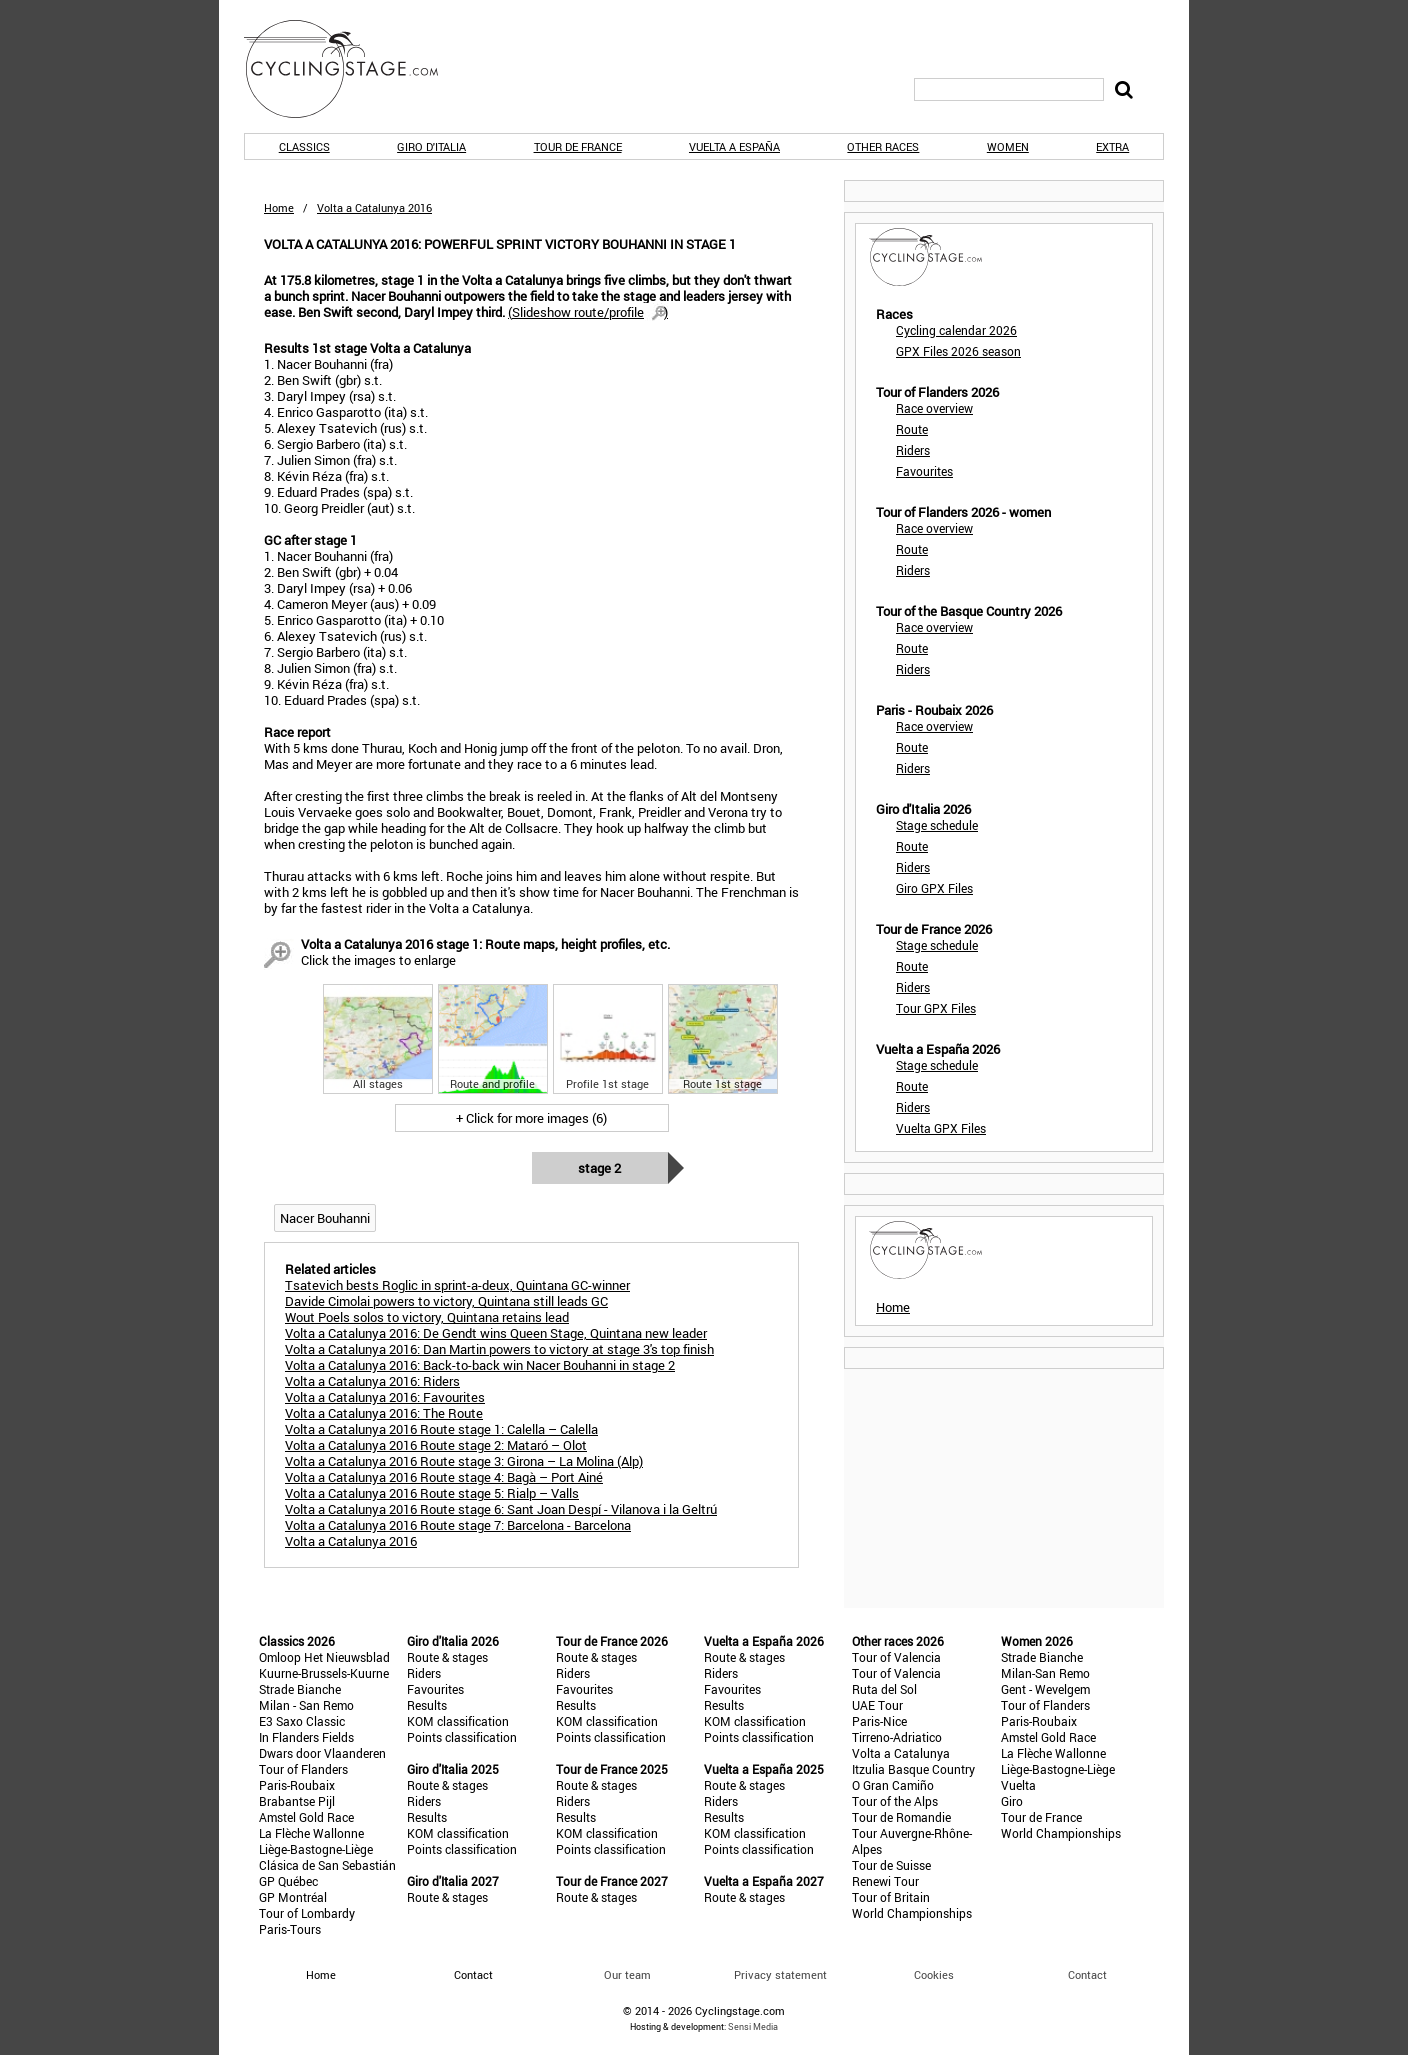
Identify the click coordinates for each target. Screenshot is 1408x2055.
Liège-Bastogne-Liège (316, 1849)
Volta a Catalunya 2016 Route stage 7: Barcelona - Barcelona (458, 1525)
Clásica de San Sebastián (327, 1865)
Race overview (934, 408)
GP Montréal (293, 1897)
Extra (1112, 146)
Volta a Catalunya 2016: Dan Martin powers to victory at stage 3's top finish (499, 1349)
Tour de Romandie (901, 1817)
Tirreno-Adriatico (897, 1737)
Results (427, 1705)
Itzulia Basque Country (913, 1769)
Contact (1087, 1974)
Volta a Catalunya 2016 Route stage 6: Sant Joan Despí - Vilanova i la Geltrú (501, 1509)
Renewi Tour (885, 1881)
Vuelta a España (734, 146)
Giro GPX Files (934, 888)
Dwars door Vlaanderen (322, 1753)
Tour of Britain (891, 1897)
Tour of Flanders (303, 1769)
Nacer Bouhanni (325, 1218)
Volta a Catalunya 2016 (351, 1541)
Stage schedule (937, 825)
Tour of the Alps (895, 1801)
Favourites (924, 471)
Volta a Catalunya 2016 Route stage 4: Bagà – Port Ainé (444, 1477)
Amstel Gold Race (306, 1817)
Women (1008, 146)
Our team (627, 1974)
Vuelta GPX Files (941, 1128)
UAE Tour (877, 1705)
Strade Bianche (300, 1689)
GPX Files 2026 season (958, 351)
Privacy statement (780, 1974)
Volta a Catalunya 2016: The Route (384, 1413)
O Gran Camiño (893, 1785)
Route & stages (447, 1657)
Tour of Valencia (896, 1657)
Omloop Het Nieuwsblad (324, 1657)
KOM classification (458, 1721)
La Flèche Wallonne (311, 1833)
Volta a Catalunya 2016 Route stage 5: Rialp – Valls (432, 1493)
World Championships (912, 1913)
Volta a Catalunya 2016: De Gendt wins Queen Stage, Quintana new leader (496, 1333)
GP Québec (288, 1881)
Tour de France (578, 146)
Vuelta (1018, 1785)
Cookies (934, 1974)
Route (912, 429)
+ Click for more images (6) (531, 1118)
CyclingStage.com (354, 69)
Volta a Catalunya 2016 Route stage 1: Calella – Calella (441, 1429)
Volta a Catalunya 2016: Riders (372, 1381)
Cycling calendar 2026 (956, 330)
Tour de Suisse (891, 1865)
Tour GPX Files (936, 1008)
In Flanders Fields (306, 1737)
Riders (913, 450)
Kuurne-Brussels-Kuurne (324, 1673)
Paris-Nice (879, 1721)
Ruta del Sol (884, 1689)
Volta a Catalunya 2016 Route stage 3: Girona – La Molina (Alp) (464, 1461)
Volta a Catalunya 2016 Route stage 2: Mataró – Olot (436, 1445)
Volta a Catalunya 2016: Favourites (385, 1397)
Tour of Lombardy (307, 1913)
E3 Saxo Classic (302, 1721)
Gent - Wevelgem (1045, 1689)
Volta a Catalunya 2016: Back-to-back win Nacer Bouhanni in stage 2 (480, 1365)
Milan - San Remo (306, 1705)
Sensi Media (753, 2026)
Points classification (462, 1737)
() (588, 312)
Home (279, 207)
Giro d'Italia (431, 146)
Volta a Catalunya (901, 1753)
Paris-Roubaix (297, 1785)
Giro (1012, 1801)
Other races (883, 146)
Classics (304, 146)
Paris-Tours (290, 1929)
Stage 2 (599, 1168)
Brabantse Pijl (297, 1801)
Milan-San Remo (1045, 1673)
